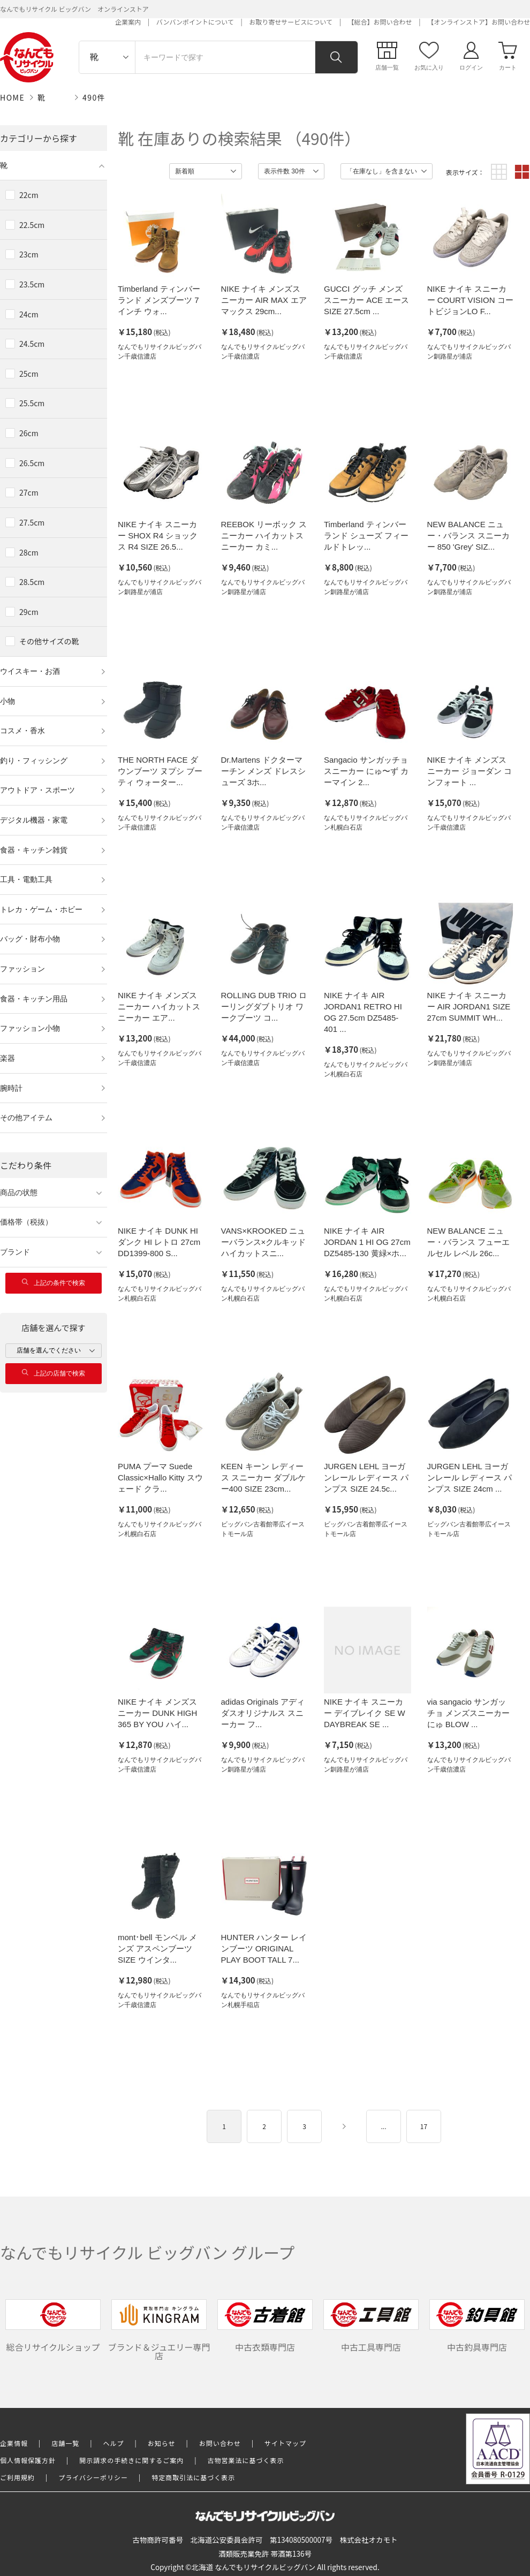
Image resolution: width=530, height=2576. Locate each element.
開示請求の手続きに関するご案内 (131, 2460)
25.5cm (31, 403)
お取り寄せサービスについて (290, 21)
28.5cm (31, 581)
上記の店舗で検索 (53, 1373)
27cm (29, 492)
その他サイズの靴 (49, 641)
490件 (93, 97)
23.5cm (31, 284)
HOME (12, 97)
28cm (29, 552)
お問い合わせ (220, 2443)
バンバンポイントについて (195, 21)
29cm (29, 611)
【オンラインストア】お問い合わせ (478, 21)
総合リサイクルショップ (53, 2326)
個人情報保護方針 (28, 2460)
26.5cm (31, 463)
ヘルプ (113, 2443)
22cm (29, 194)
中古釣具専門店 (477, 2326)
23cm (29, 254)
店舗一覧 (65, 2443)
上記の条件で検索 (53, 1283)
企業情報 (14, 2443)
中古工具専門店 (371, 2326)
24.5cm (31, 343)
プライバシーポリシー (93, 2477)
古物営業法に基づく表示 (246, 2460)
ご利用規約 (17, 2477)
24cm (29, 314)
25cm (29, 373)
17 (423, 2126)
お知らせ (162, 2443)
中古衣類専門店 (265, 2326)
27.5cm (31, 522)
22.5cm (31, 224)
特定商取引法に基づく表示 (193, 2477)
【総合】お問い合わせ (380, 21)
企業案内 (128, 21)
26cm (29, 433)
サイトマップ (285, 2443)
